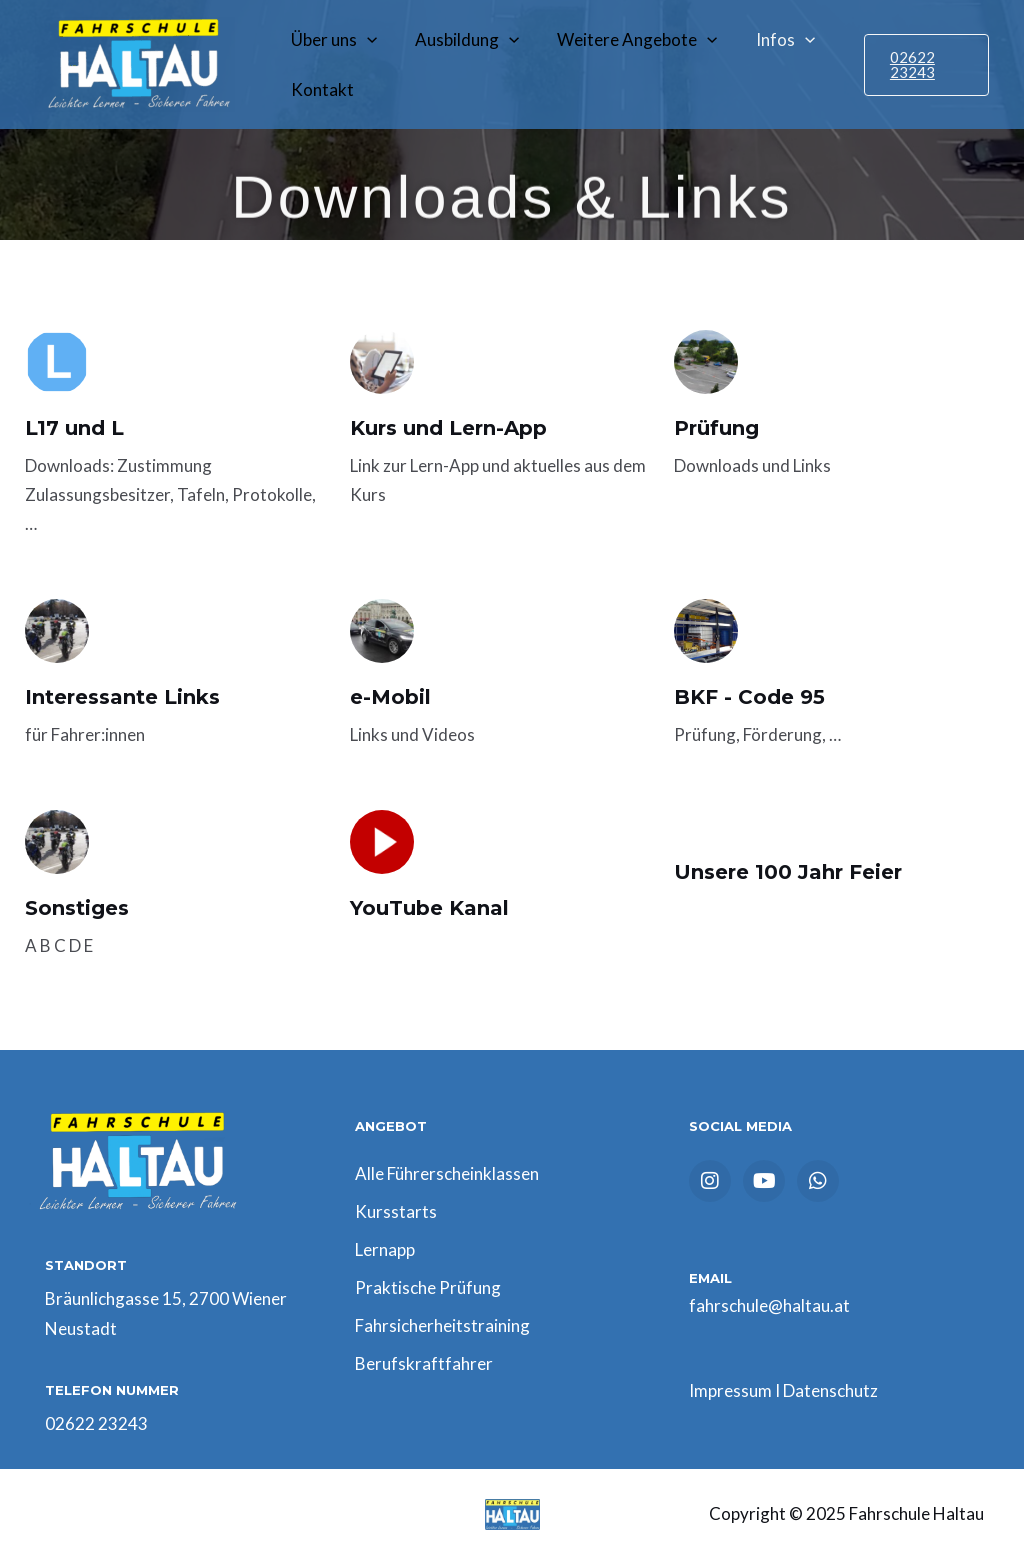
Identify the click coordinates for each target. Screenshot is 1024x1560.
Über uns (332, 40)
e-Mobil (390, 697)
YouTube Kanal (429, 908)
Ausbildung (461, 40)
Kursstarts (396, 1211)
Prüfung (716, 428)
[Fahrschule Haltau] (135, 62)
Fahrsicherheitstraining (442, 1325)
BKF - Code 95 (749, 697)
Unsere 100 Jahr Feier (788, 872)
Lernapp (385, 1249)
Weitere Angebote (627, 40)
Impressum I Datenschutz (783, 1390)
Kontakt (320, 89)
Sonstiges (77, 908)
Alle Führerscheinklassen (447, 1173)
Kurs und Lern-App (448, 428)
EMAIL (710, 1278)
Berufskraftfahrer (424, 1363)
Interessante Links (122, 697)
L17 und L (74, 428)
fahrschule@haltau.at (769, 1305)
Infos (771, 40)
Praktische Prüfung (428, 1287)
